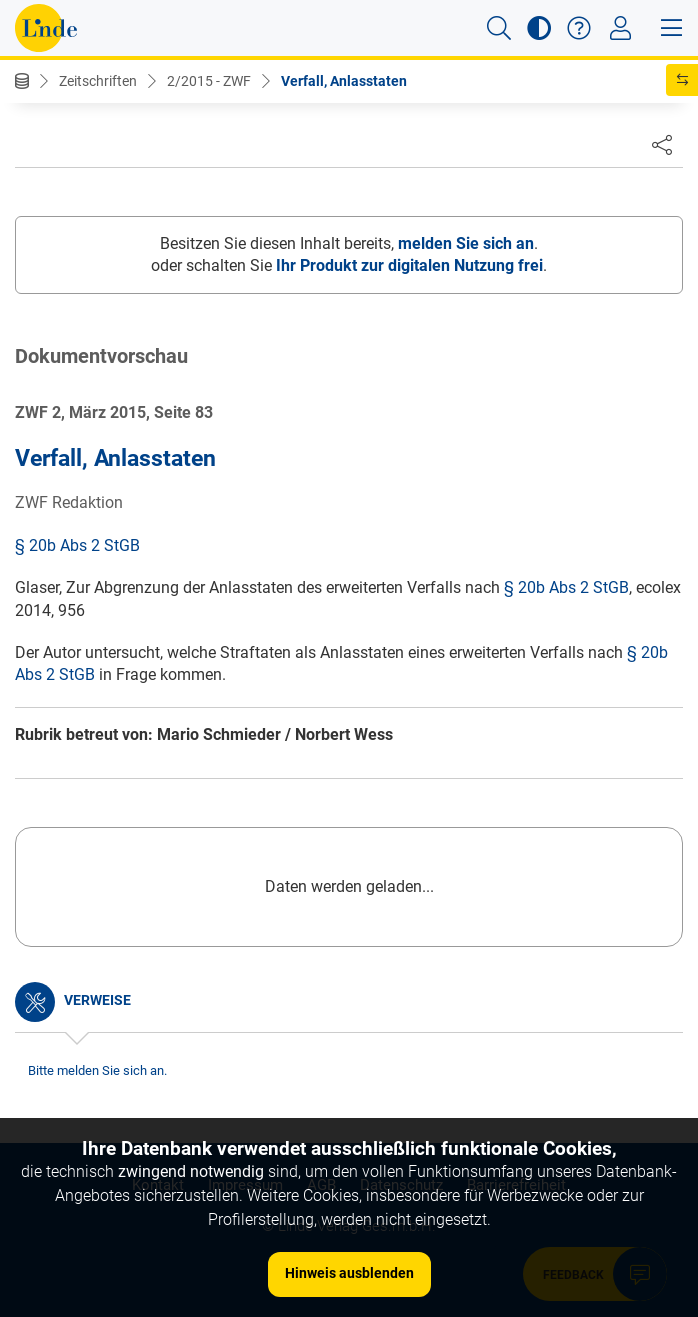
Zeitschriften (98, 81)
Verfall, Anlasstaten (344, 81)
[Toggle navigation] (620, 28)
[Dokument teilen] (662, 144)
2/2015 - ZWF (209, 81)
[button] (499, 28)
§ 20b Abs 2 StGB (77, 545)
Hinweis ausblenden (349, 1273)
